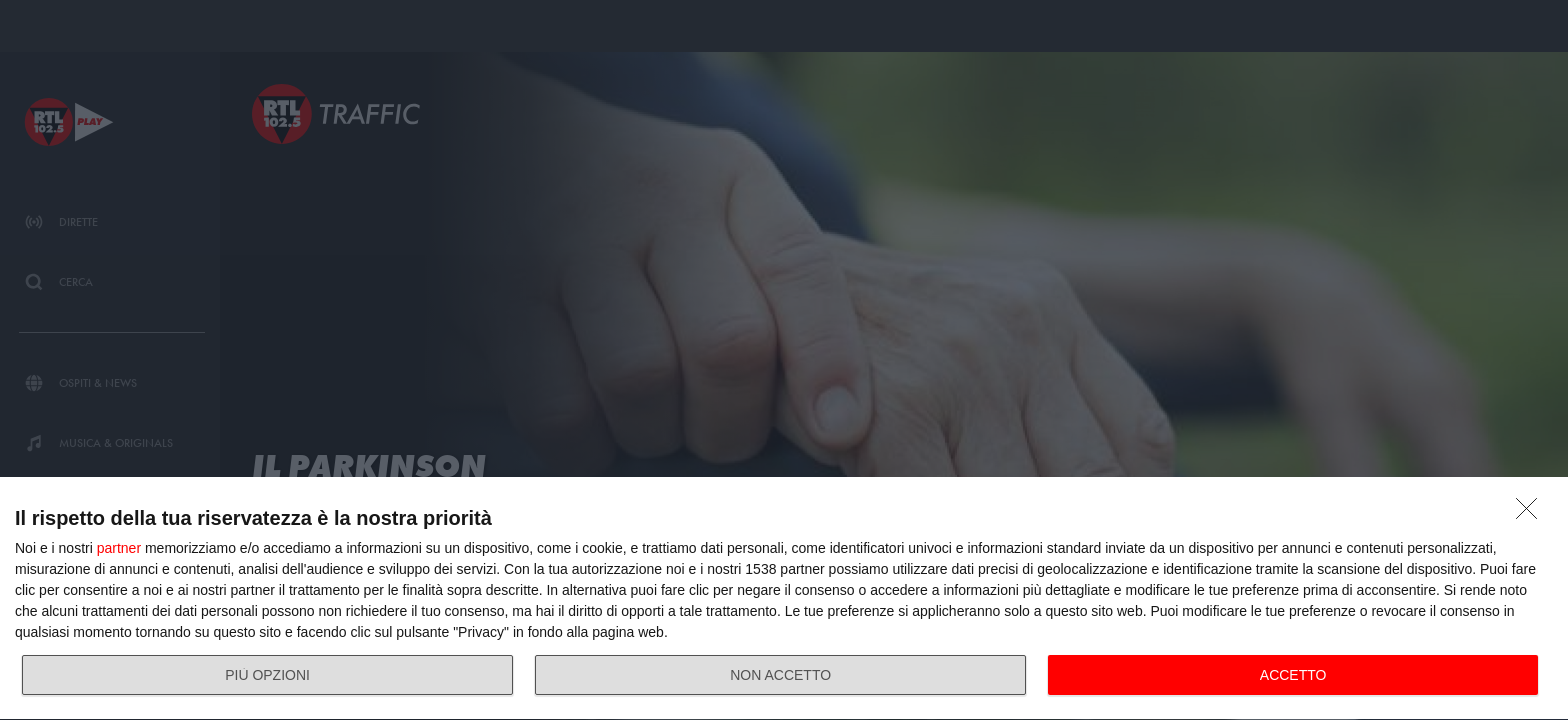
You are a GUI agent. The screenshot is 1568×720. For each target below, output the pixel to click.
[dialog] (784, 599)
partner (119, 548)
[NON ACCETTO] (1532, 514)
